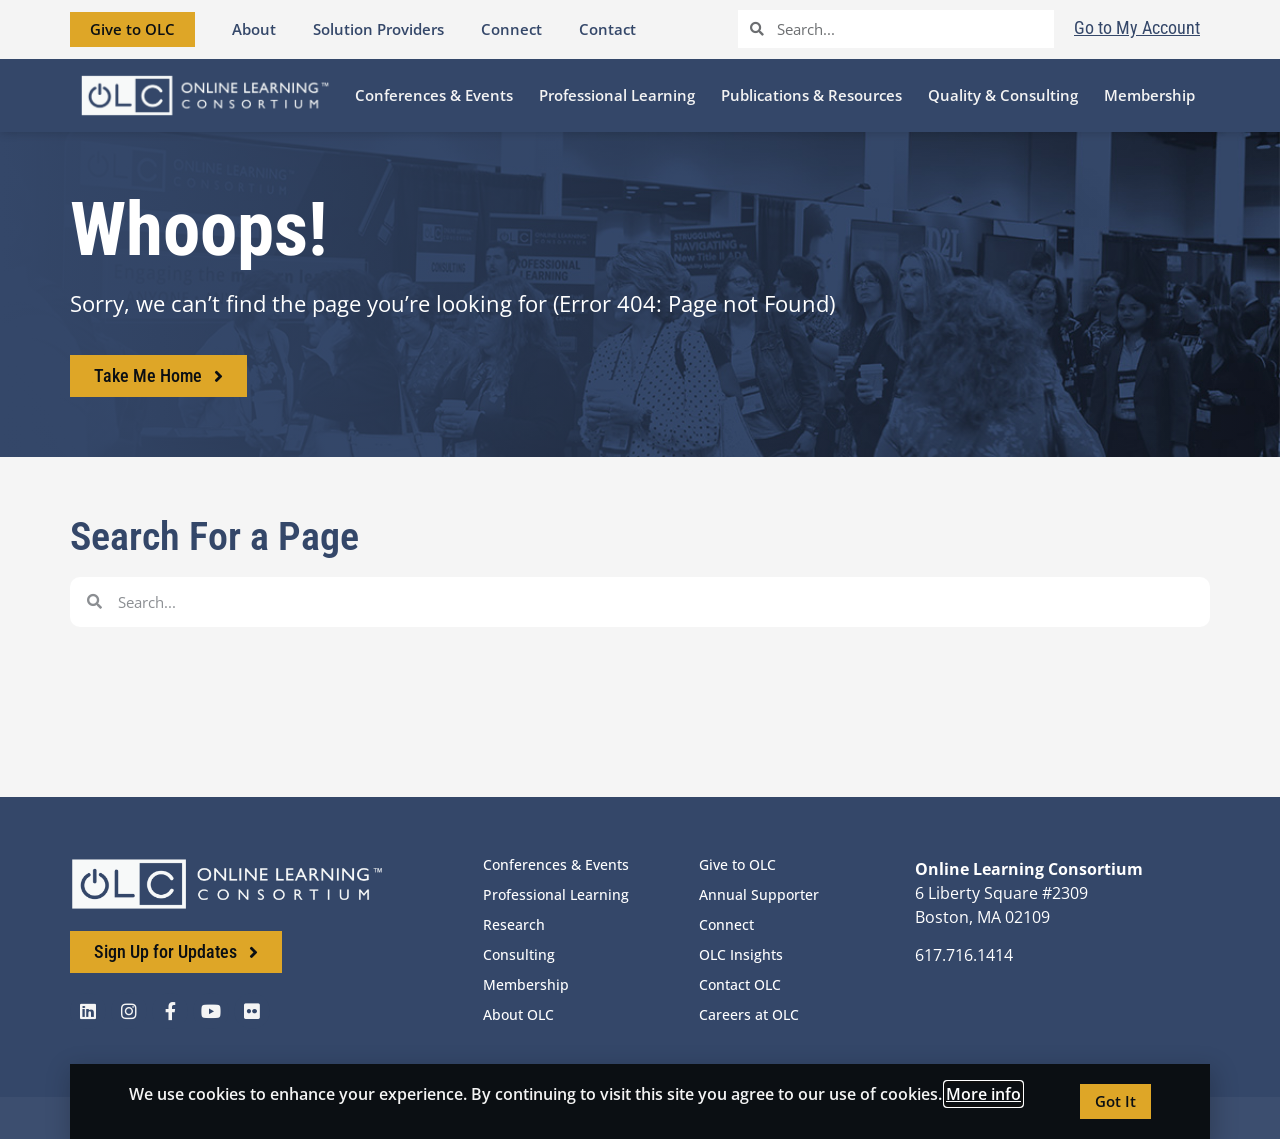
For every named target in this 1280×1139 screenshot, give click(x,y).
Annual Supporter (759, 894)
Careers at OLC (749, 1014)
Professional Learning (556, 894)
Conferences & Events (556, 864)
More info (983, 1094)
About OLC (518, 1014)
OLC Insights (741, 954)
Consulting (519, 954)
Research (514, 924)
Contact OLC (740, 984)
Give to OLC (737, 864)
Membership (526, 984)
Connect (726, 924)
